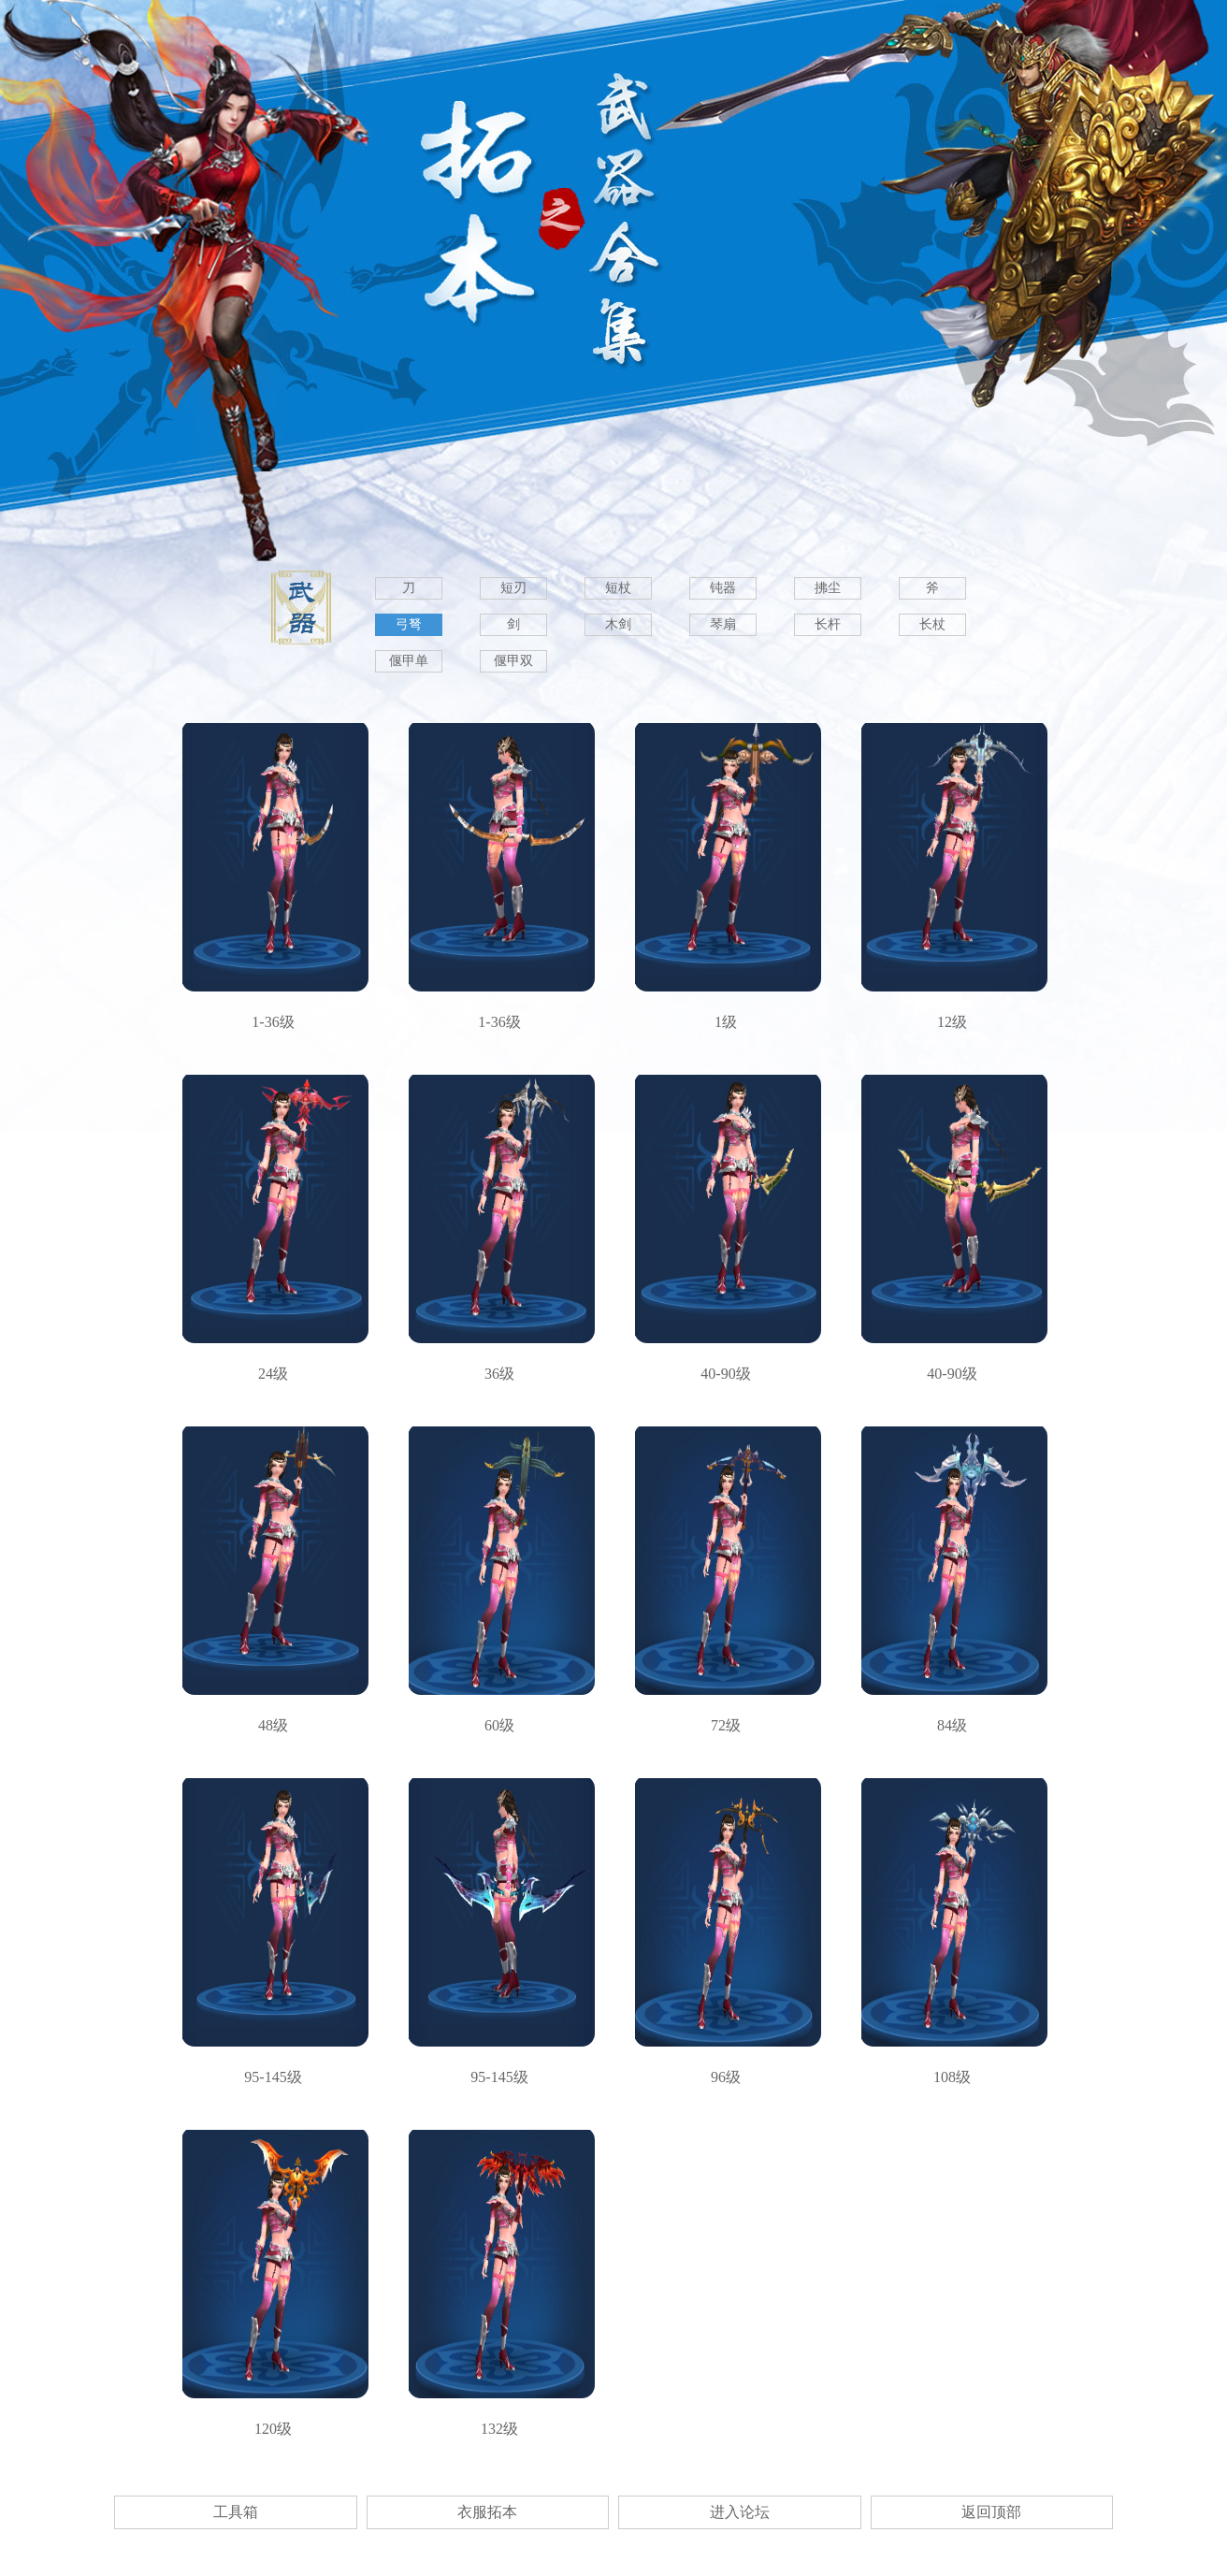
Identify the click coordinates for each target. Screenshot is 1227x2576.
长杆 (828, 624)
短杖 (618, 588)
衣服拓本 (487, 2512)
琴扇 (723, 624)
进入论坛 (740, 2512)
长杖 (932, 624)
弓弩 (409, 624)
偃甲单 (408, 661)
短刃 (513, 588)
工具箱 (235, 2512)
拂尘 (828, 588)
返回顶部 (991, 2512)
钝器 (723, 588)
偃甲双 (513, 661)
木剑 (618, 624)
